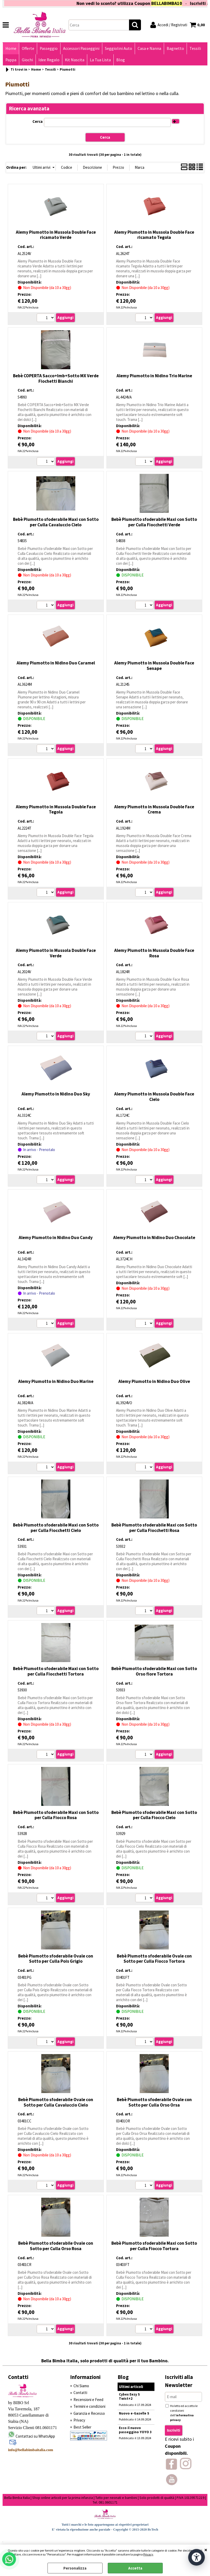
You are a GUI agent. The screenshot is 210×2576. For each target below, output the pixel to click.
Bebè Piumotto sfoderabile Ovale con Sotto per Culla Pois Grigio (55, 1958)
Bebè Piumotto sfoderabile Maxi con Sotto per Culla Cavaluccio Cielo (56, 522)
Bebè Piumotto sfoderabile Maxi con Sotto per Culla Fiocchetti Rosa (154, 1527)
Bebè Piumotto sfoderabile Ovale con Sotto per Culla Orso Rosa (55, 2245)
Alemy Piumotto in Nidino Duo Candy (56, 1237)
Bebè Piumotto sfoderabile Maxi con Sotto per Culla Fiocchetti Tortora (56, 1671)
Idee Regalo (48, 59)
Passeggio (49, 48)
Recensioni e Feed (88, 2399)
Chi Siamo (81, 2385)
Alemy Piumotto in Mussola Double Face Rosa (154, 953)
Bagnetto (175, 48)
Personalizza (74, 2568)
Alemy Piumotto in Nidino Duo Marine (55, 1381)
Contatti (80, 2392)
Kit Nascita (74, 59)
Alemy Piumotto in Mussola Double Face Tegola (56, 809)
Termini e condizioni (89, 2406)
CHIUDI (205, 2549)
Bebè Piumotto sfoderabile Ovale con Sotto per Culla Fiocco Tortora (154, 1958)
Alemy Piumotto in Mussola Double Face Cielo (154, 1096)
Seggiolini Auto (118, 48)
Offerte (28, 48)
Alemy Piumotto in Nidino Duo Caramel (56, 663)
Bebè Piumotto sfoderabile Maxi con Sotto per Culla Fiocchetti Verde (154, 522)
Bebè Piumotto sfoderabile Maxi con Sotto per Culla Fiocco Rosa (56, 1815)
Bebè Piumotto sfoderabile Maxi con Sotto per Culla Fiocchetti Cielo (56, 1527)
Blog (120, 59)
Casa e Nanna (149, 48)
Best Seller (82, 2427)
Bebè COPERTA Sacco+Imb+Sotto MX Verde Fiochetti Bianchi (56, 378)
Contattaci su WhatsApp (35, 2436)
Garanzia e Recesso (89, 2413)
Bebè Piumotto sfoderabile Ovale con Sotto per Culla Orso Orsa (154, 2102)
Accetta (135, 2568)
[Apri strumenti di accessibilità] (196, 2557)
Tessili (195, 48)
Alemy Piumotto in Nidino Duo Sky (56, 1094)
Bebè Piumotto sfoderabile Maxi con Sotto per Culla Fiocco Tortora (154, 2245)
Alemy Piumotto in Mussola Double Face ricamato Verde (56, 234)
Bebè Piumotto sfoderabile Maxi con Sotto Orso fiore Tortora (154, 1671)
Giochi (27, 59)
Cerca (37, 121)
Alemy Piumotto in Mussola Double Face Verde (56, 953)
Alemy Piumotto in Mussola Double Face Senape (154, 665)
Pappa (10, 59)
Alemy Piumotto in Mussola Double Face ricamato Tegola (154, 234)
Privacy (148, 2554)
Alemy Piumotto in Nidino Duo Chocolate (154, 1237)
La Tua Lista (100, 59)
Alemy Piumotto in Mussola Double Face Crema (154, 809)
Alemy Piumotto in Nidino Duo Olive (154, 1381)
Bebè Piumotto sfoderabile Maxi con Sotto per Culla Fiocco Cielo (154, 1815)
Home (10, 48)
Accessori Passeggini (81, 48)
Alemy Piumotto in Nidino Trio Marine (154, 376)
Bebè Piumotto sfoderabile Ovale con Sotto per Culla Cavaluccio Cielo (55, 2102)
